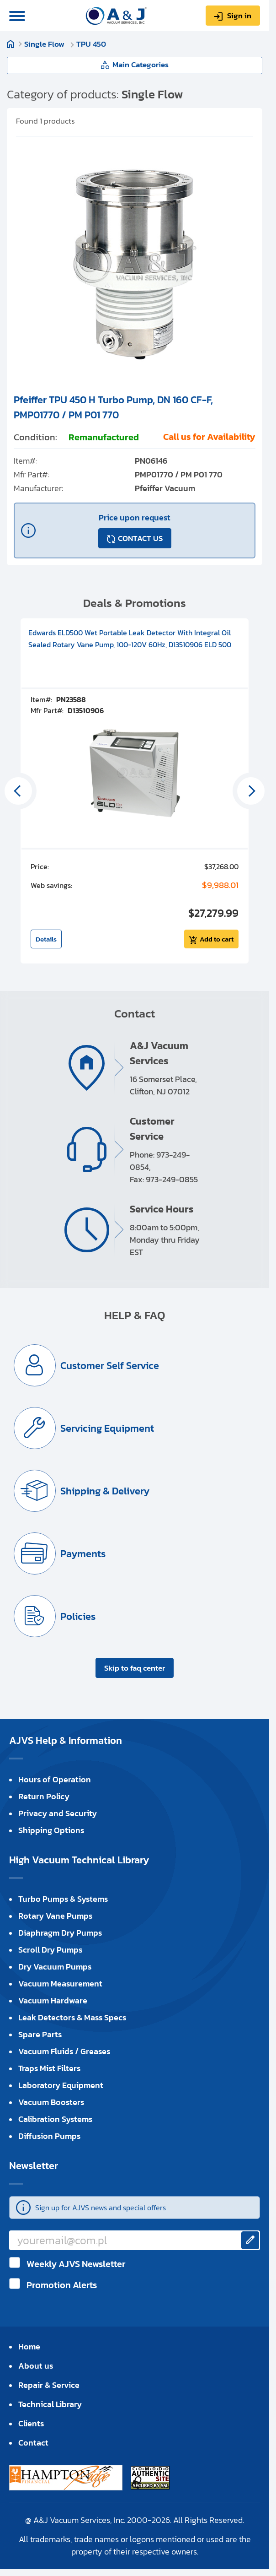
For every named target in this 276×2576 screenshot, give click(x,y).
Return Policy (43, 1796)
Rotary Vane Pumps (55, 1916)
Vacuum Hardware (52, 2000)
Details (46, 939)
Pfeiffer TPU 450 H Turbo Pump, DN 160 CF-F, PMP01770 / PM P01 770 (113, 407)
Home (10, 44)
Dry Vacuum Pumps (54, 1966)
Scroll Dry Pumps (50, 1949)
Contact (33, 2442)
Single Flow (45, 44)
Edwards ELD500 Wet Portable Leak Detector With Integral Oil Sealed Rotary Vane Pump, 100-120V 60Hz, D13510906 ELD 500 (129, 638)
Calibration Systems (55, 2119)
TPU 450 (91, 44)
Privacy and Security (57, 1813)
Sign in (239, 16)
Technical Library (50, 2404)
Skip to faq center (134, 1668)
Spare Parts (40, 2034)
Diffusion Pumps (49, 2136)
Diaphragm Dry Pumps (60, 1933)
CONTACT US (140, 538)
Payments (83, 1553)
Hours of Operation (54, 1779)
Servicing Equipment (107, 1428)
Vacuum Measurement (60, 1983)
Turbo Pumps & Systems (63, 1899)
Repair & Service (49, 2385)
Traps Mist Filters (49, 2068)
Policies (78, 1616)
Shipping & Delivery (104, 1491)
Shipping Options (51, 1830)
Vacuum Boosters (51, 2102)
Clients (31, 2423)
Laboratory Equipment (60, 2085)
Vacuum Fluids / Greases (64, 2051)
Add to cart (217, 939)
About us (35, 2366)
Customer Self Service (109, 1365)
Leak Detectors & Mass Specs (72, 2017)
